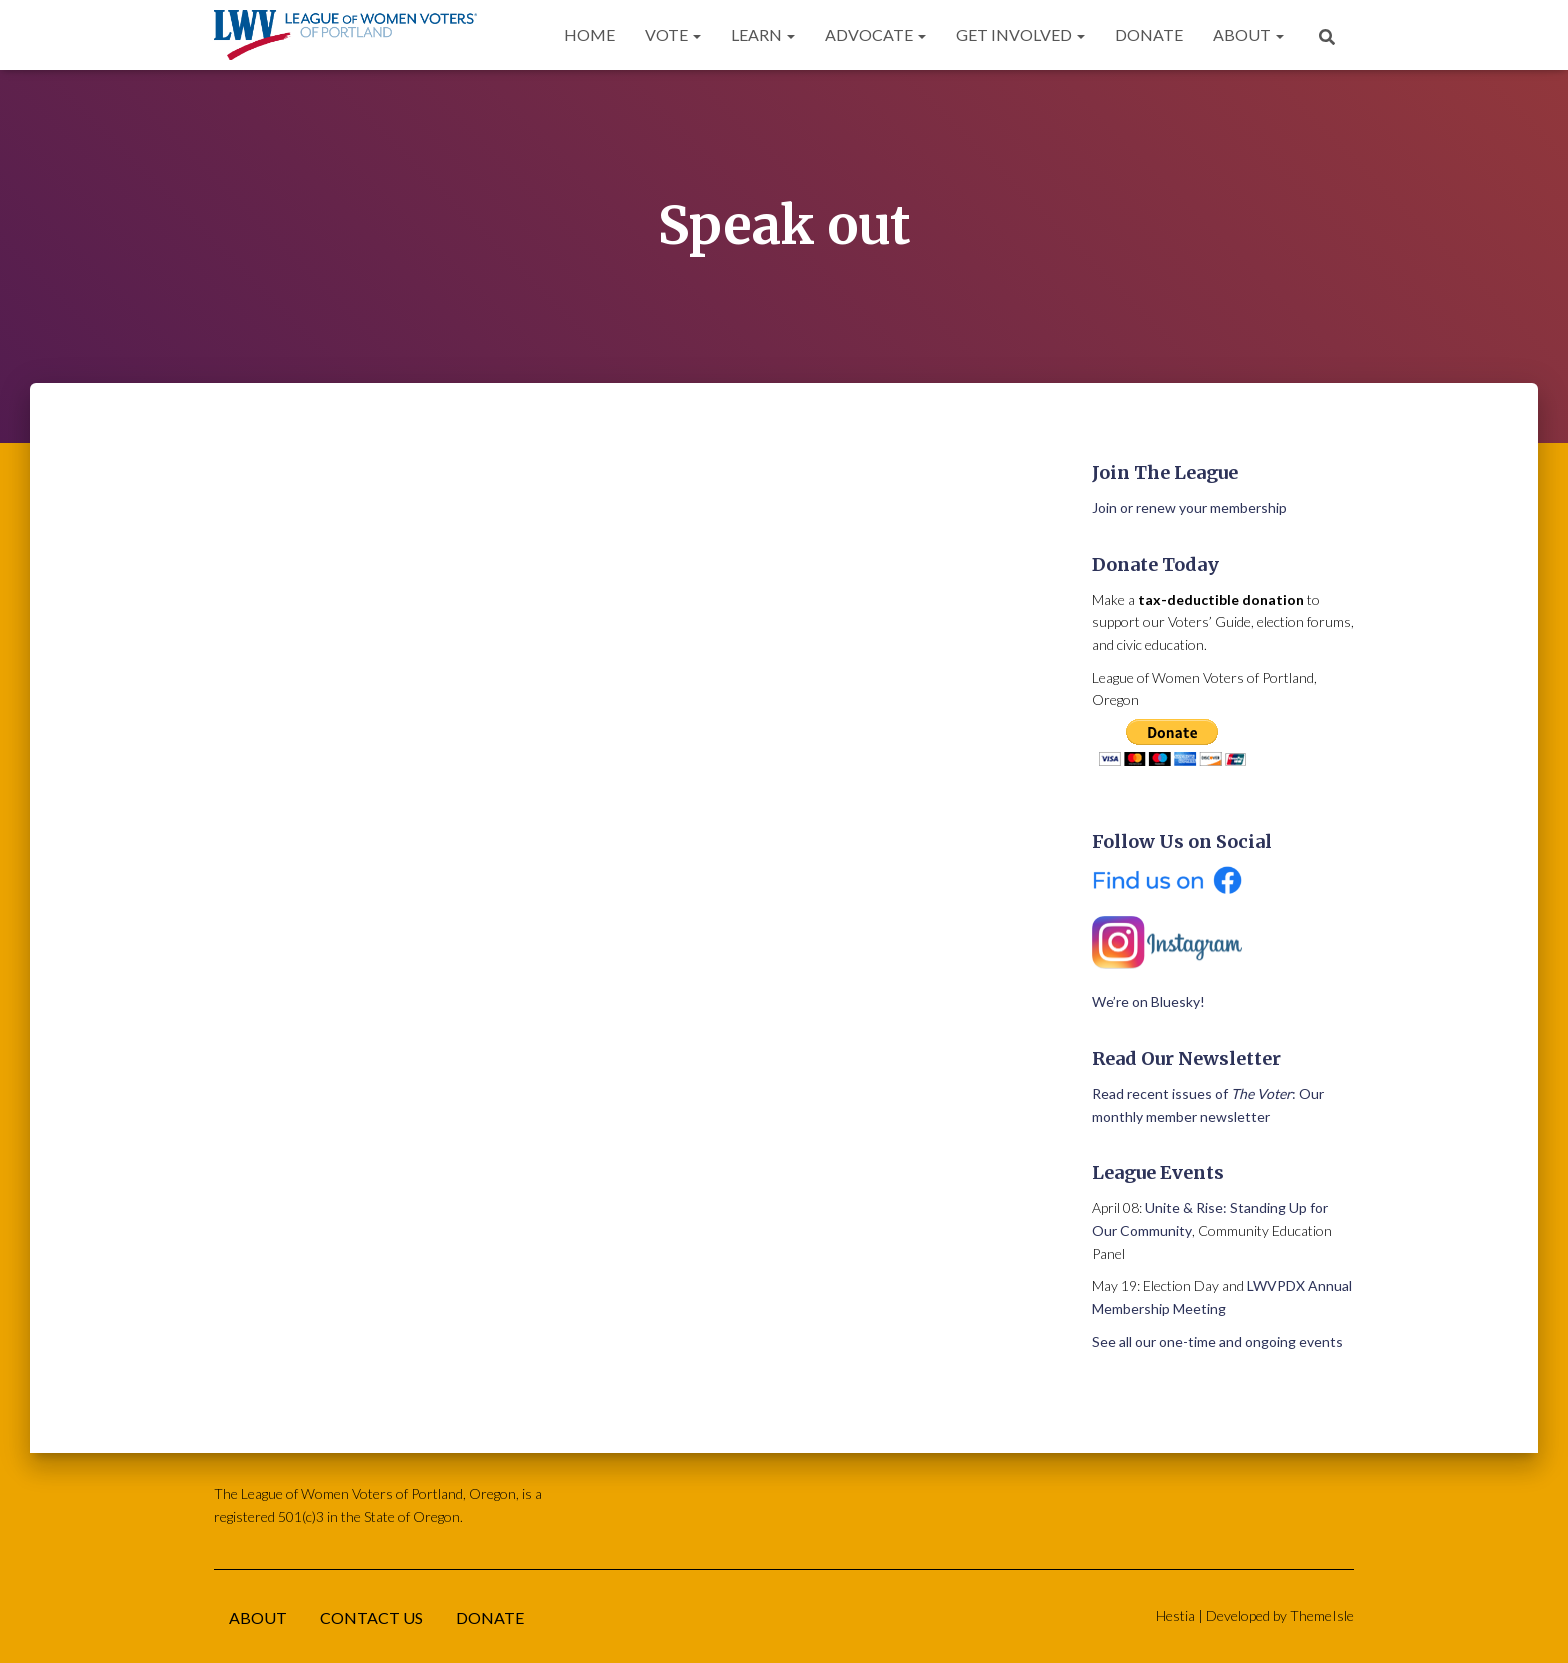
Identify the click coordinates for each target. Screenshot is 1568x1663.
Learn (763, 34)
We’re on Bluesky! (1148, 1001)
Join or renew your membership (1189, 507)
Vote (673, 34)
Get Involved (1020, 34)
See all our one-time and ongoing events (1217, 1341)
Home (589, 34)
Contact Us (371, 1617)
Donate (1149, 34)
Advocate (875, 34)
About (1248, 34)
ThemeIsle (1322, 1615)
